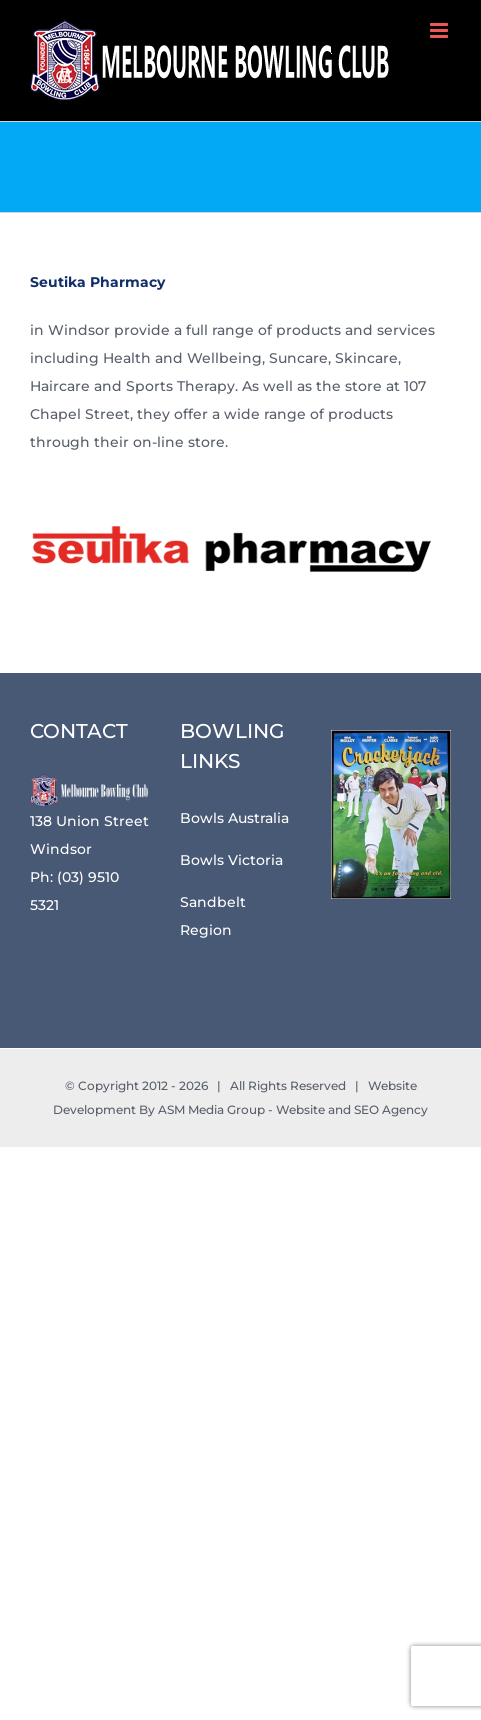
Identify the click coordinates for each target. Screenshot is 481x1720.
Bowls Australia (234, 818)
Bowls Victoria (231, 860)
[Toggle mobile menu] (440, 30)
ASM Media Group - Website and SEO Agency (293, 1109)
